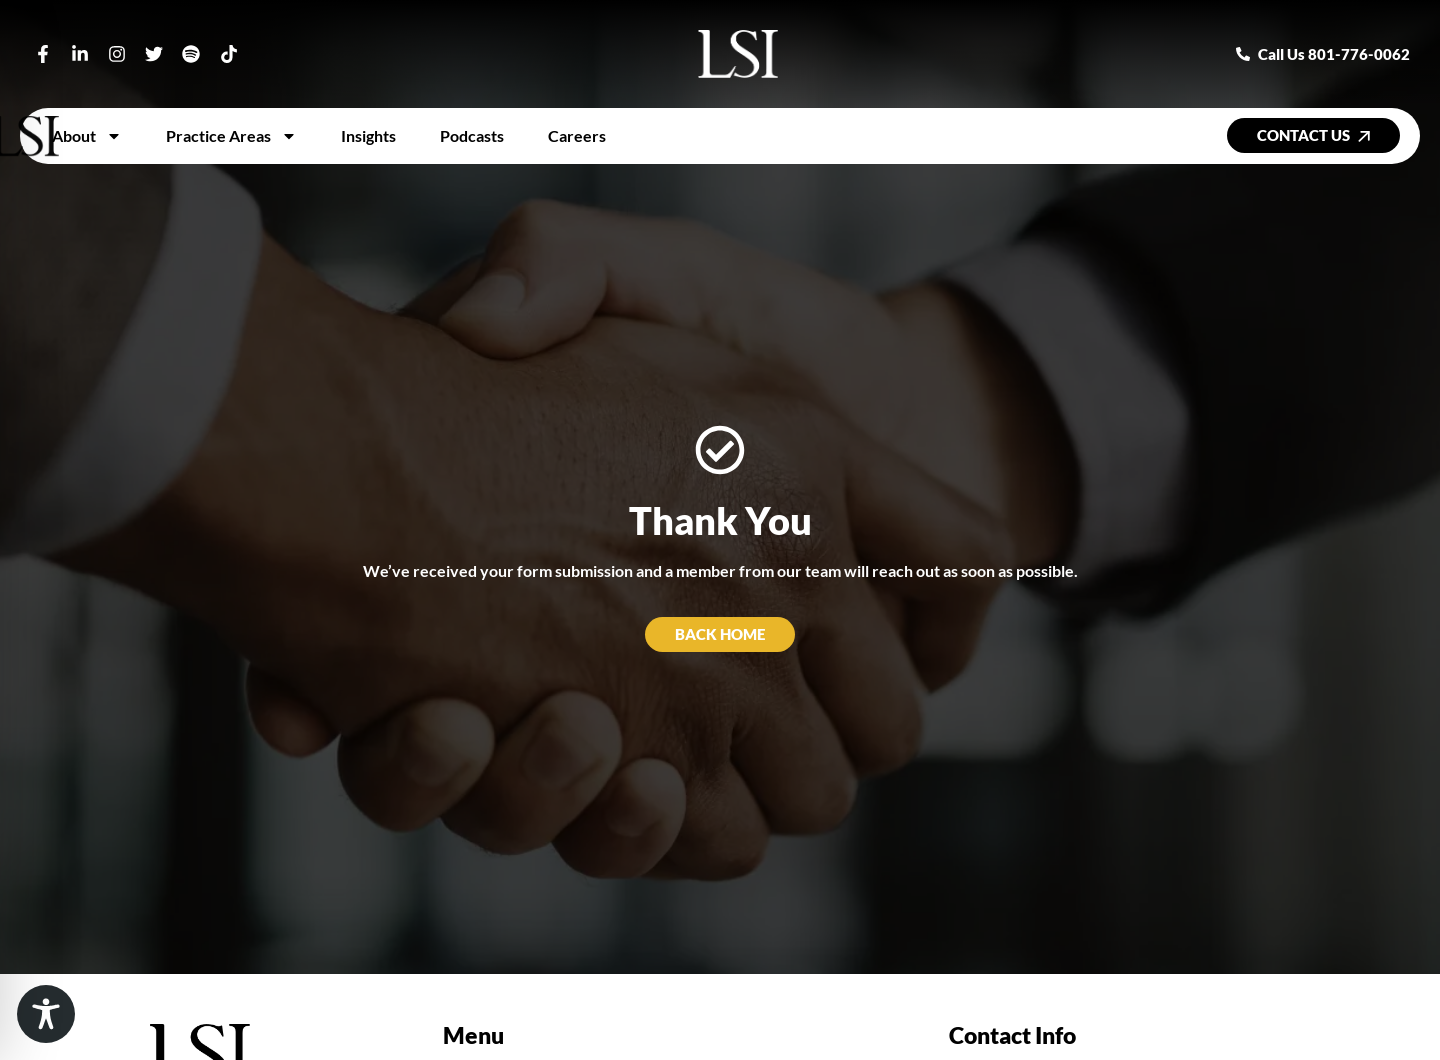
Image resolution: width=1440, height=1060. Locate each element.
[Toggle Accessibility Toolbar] (46, 1014)
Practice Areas (231, 136)
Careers (577, 135)
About (87, 136)
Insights (368, 135)
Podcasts (472, 135)
